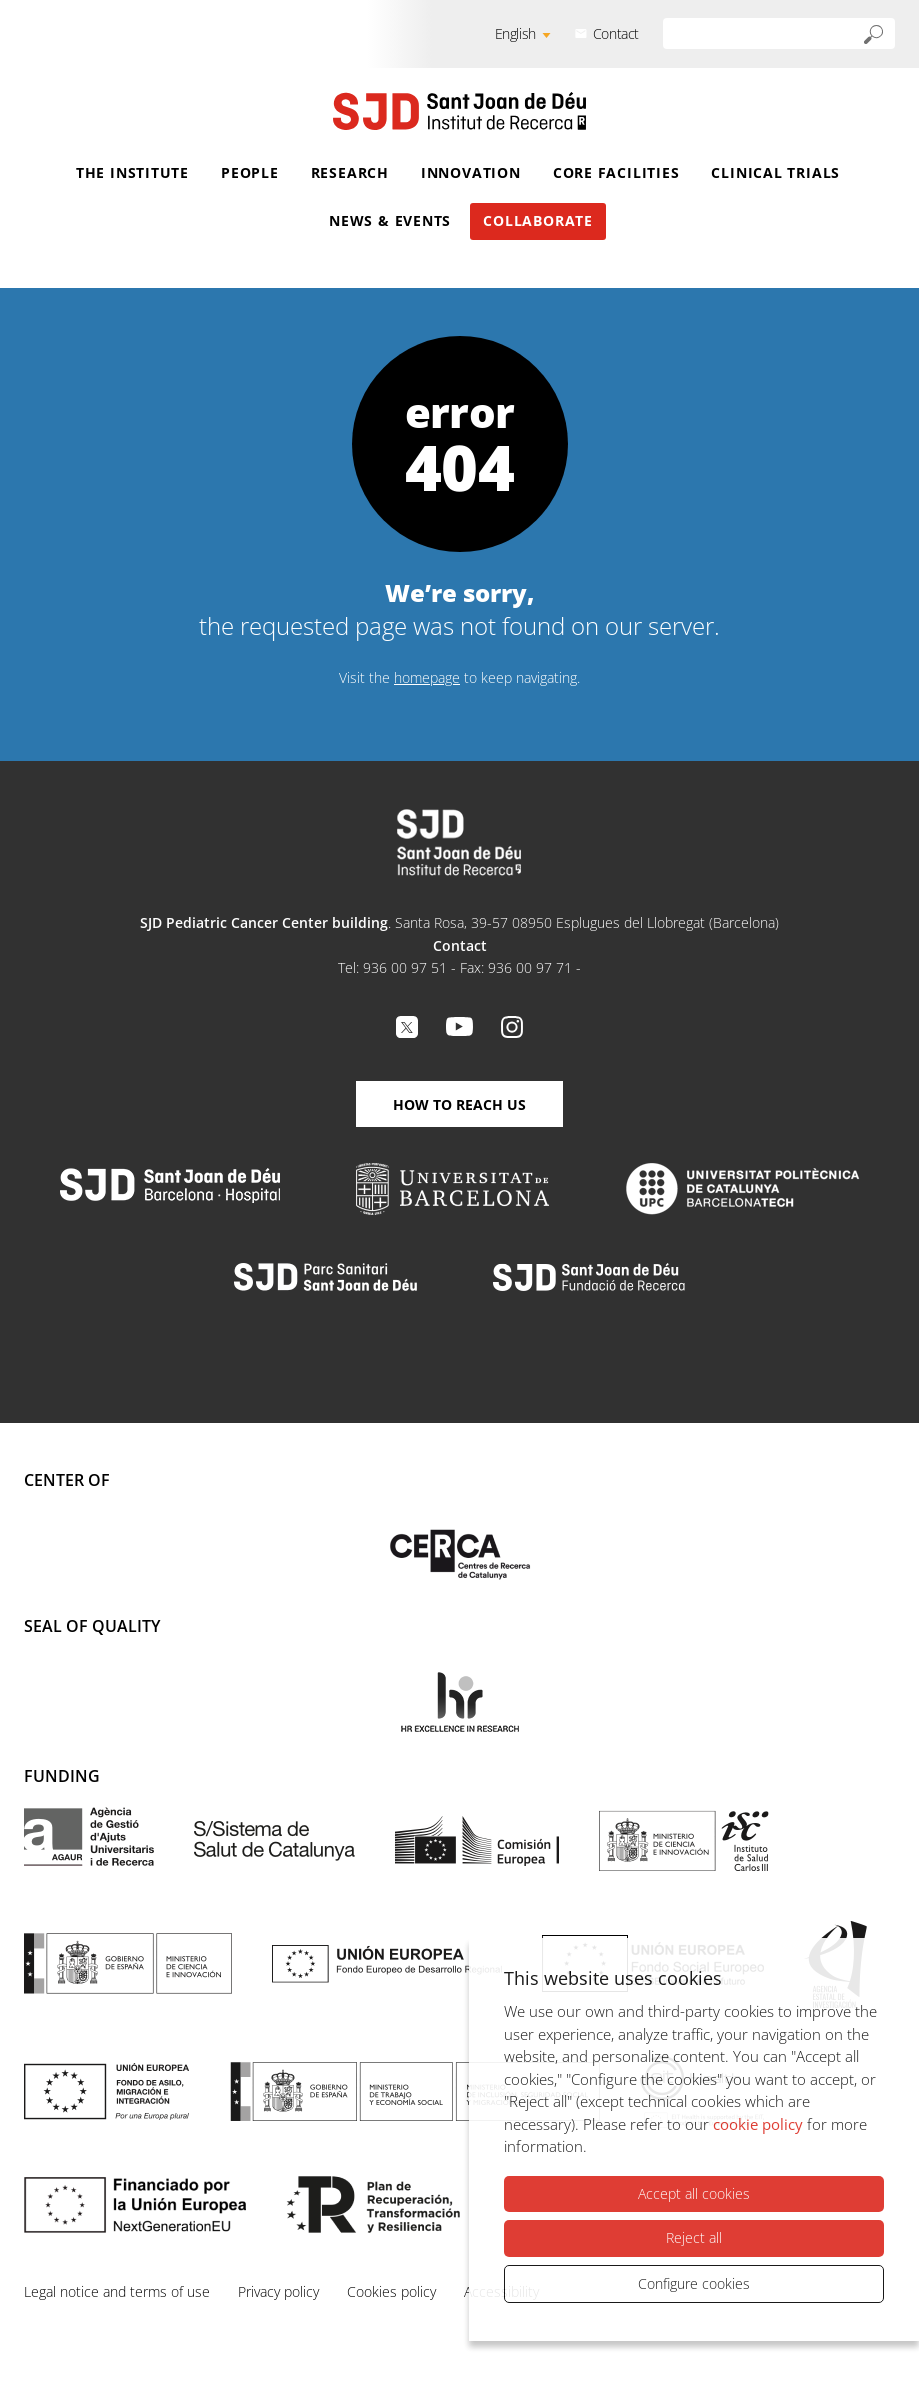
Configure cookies (694, 2283)
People (250, 172)
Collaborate (538, 220)
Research (350, 172)
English (515, 33)
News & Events (390, 220)
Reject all (694, 2237)
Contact (616, 33)
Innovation (471, 172)
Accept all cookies (694, 2193)
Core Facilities (616, 172)
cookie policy (758, 2124)
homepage (427, 677)
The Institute (132, 172)
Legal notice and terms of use (117, 2291)
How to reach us (459, 1104)
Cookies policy (391, 2291)
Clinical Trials (775, 172)
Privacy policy (278, 2291)
